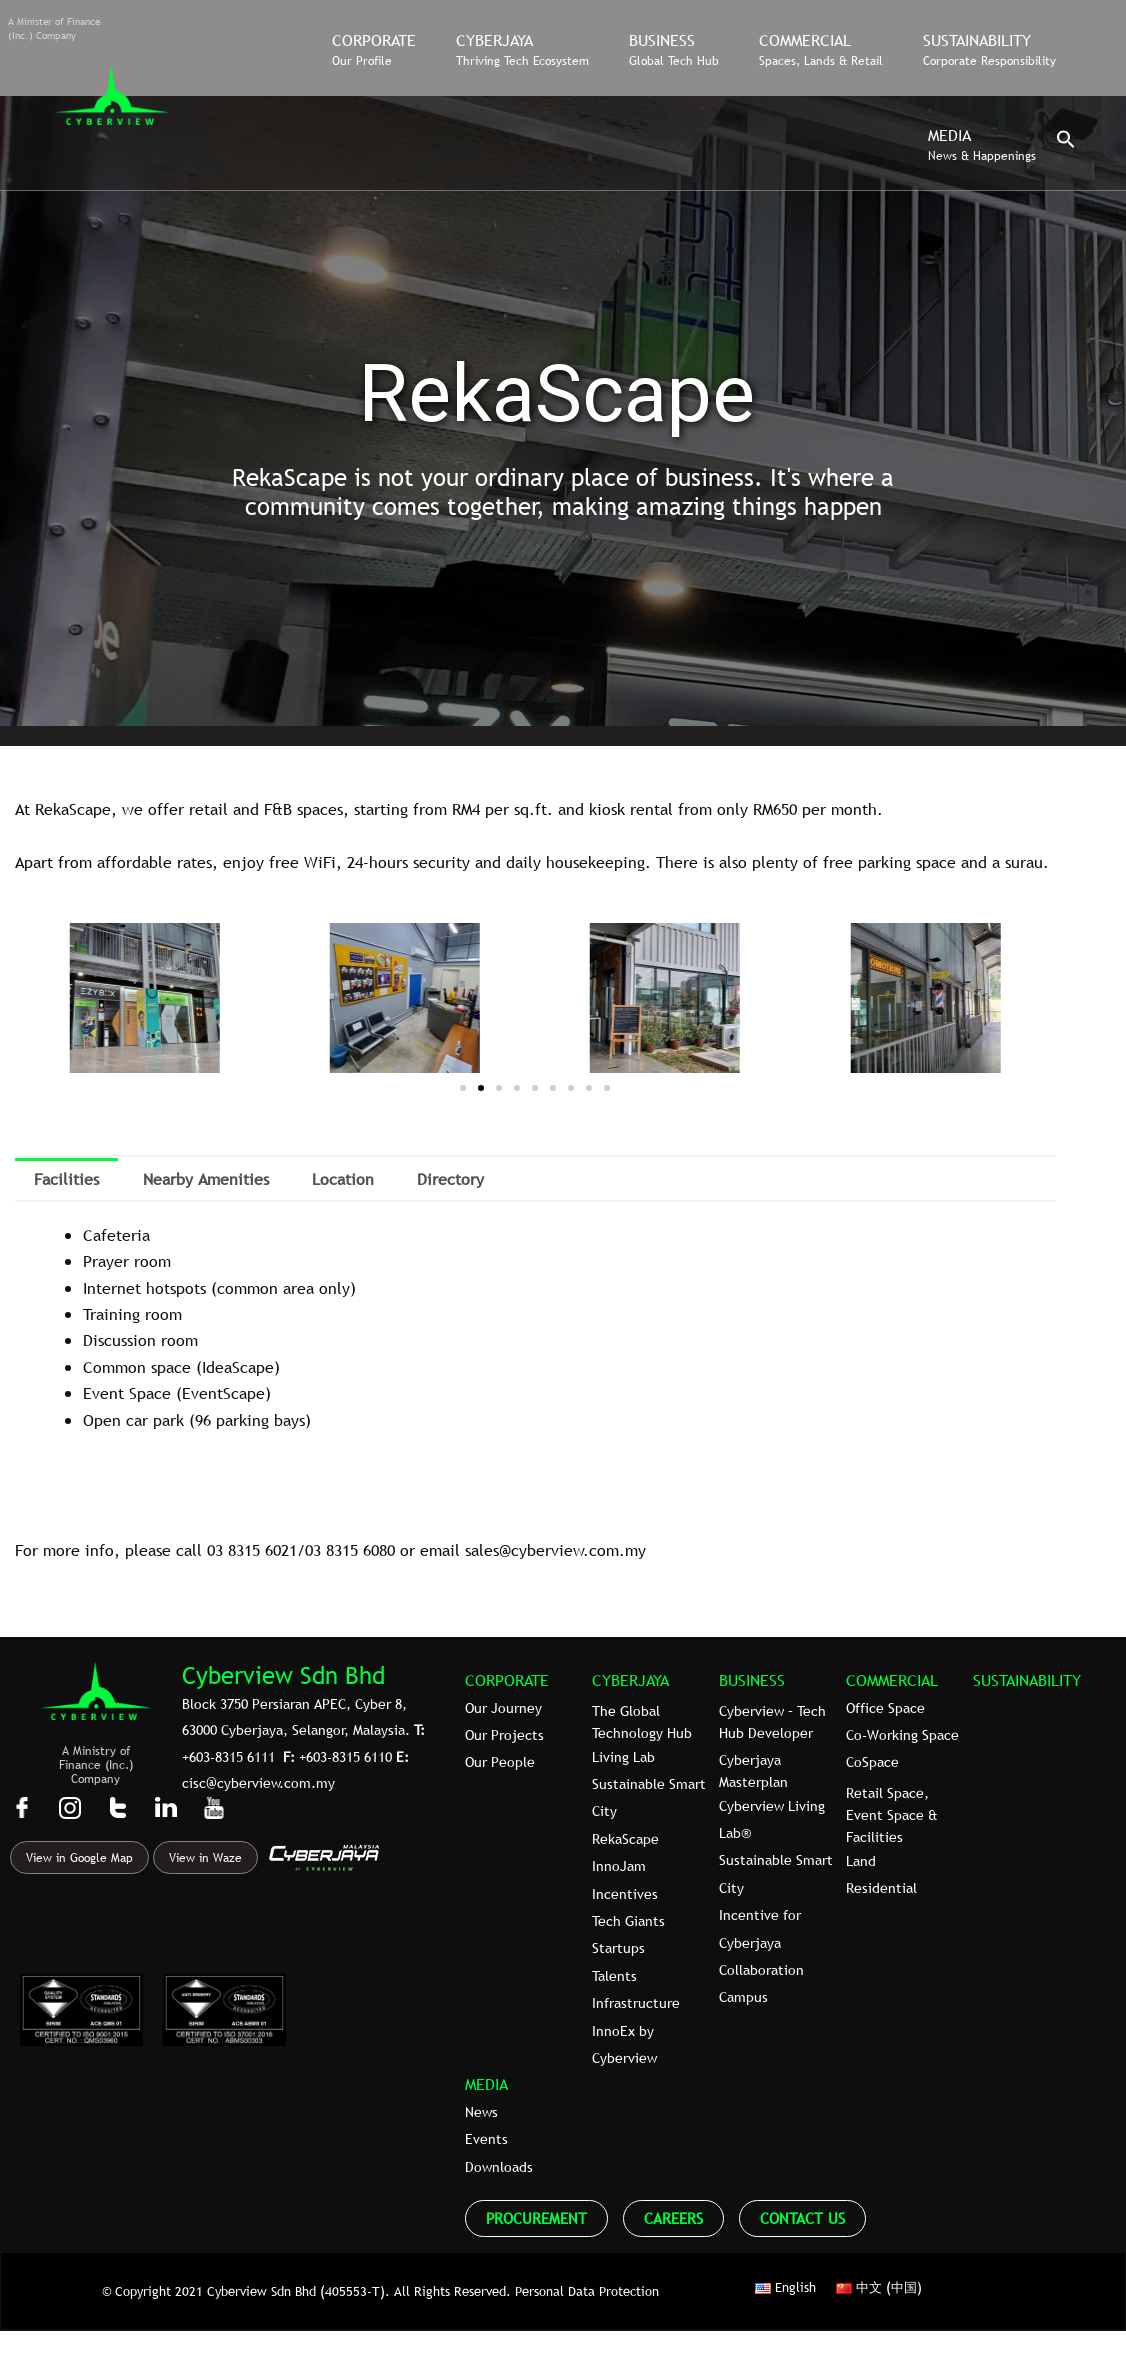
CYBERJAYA (630, 1680)
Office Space (885, 1708)
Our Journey (503, 1708)
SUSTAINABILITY (1027, 1680)
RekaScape (625, 1839)
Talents (614, 1976)
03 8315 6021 (252, 1550)
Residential (881, 1888)
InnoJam (619, 1866)
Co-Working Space (902, 1735)
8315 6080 (360, 1550)
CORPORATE (507, 1680)
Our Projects (504, 1735)
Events (486, 2139)
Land (861, 1861)
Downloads (499, 2167)
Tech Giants (628, 1921)
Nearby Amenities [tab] (206, 1179)
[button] (1066, 144)
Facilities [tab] (66, 1179)
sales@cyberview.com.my (555, 1550)
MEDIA (486, 2084)
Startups (618, 1948)
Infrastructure (636, 2003)
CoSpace (872, 1762)
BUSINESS (752, 1680)
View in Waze (205, 1858)
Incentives (625, 1894)
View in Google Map (79, 1858)
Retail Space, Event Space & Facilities (892, 1815)
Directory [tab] (450, 1179)
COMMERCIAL (892, 1680)
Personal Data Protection (587, 2291)
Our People (500, 1762)
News (481, 2112)
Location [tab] (343, 1179)
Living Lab (623, 1757)
